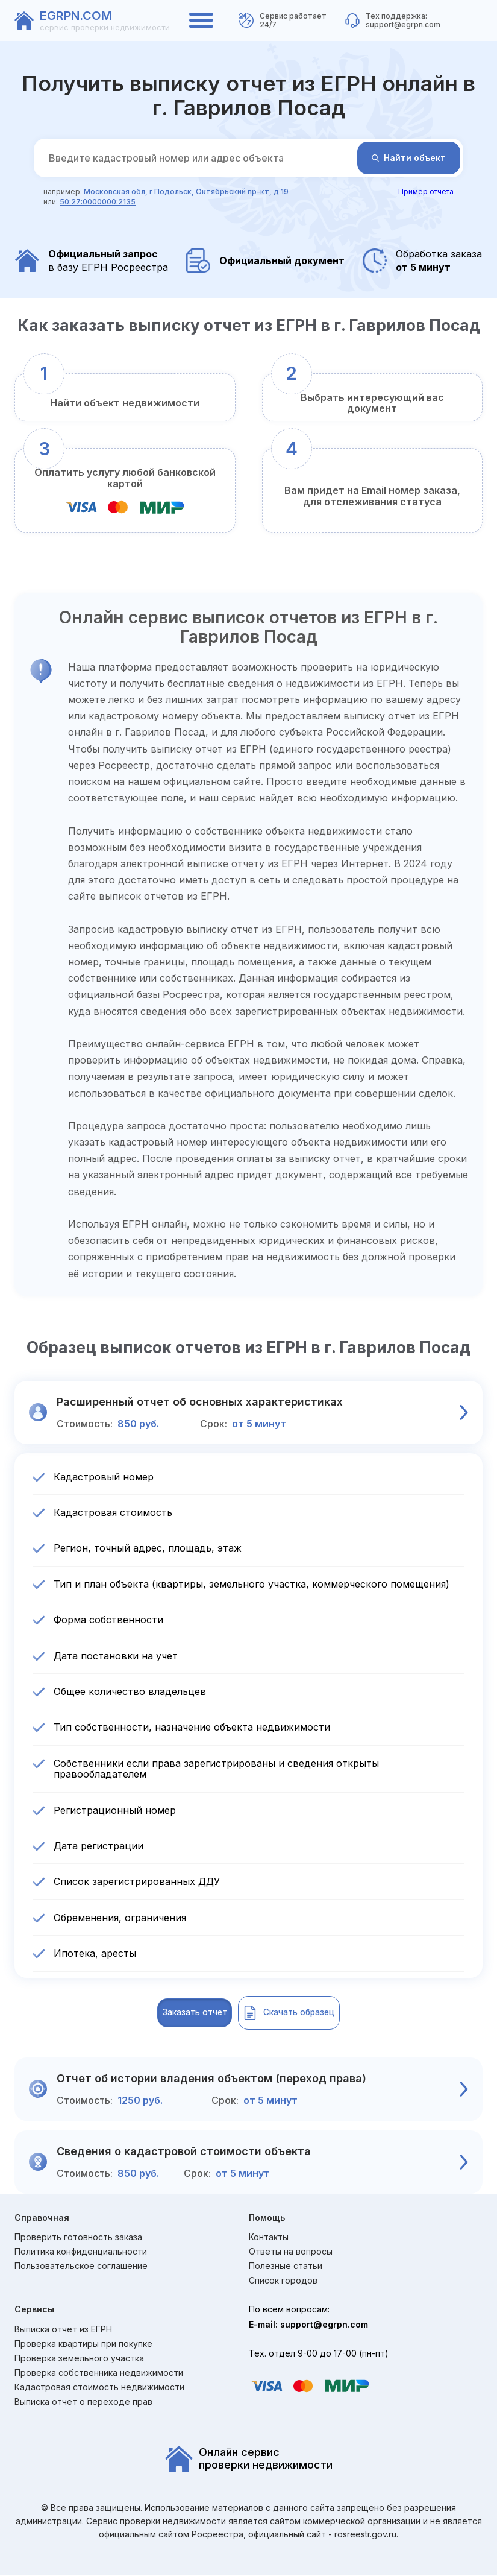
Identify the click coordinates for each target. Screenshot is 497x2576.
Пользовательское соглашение (81, 2267)
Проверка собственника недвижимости (98, 2373)
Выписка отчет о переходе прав (83, 2403)
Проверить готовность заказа (78, 2238)
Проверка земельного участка (79, 2359)
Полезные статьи (285, 2267)
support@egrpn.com (403, 24)
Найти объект (409, 158)
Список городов (283, 2282)
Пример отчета (426, 191)
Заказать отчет (174, 2013)
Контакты (269, 2238)
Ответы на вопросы (291, 2253)
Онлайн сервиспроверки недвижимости (249, 2460)
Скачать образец (308, 2013)
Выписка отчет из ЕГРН (63, 2330)
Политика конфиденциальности (80, 2253)
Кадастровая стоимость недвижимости (99, 2388)
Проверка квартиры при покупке (83, 2344)
